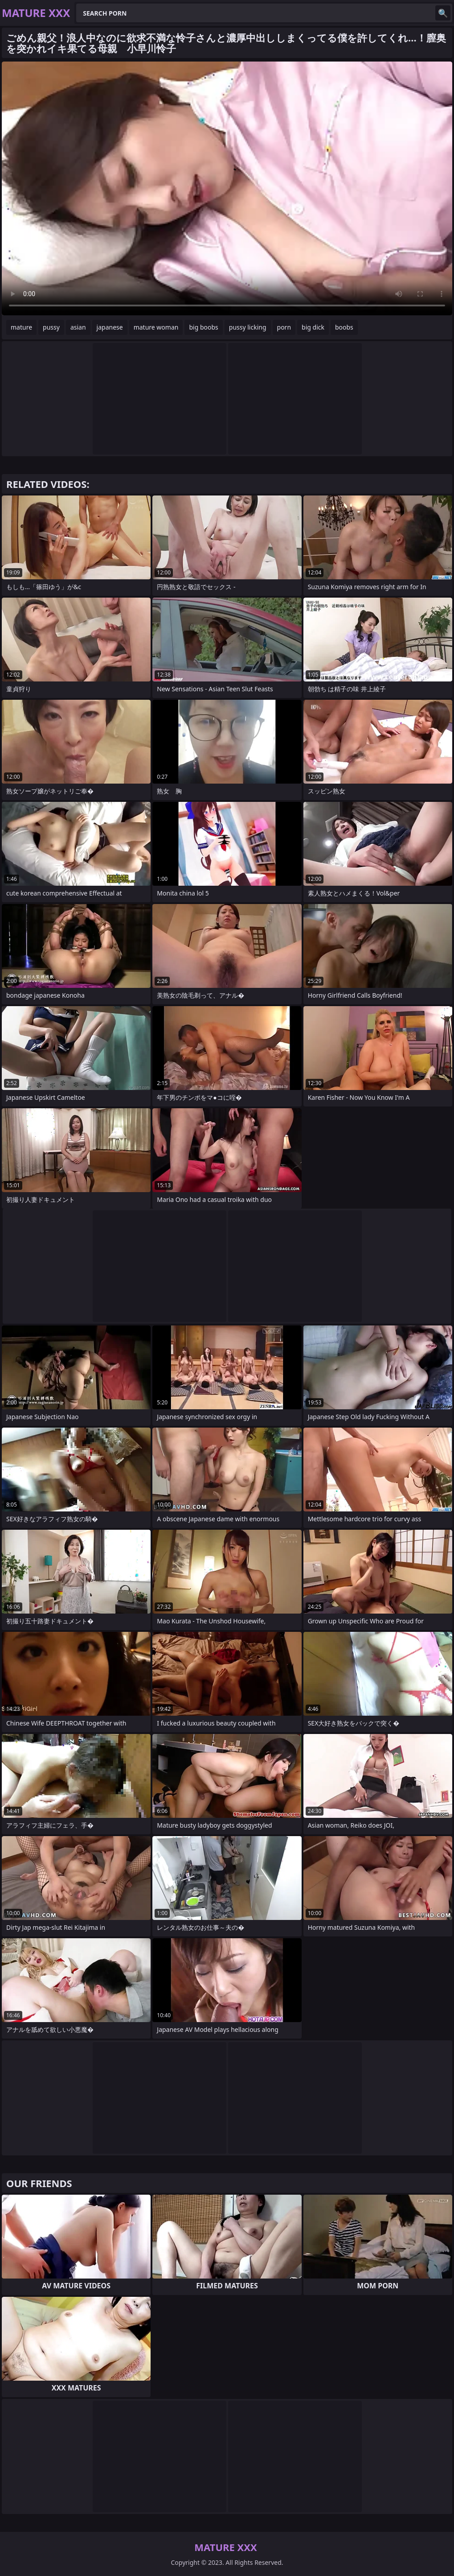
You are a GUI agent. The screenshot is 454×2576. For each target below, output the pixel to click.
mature (21, 327)
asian (78, 327)
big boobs (203, 327)
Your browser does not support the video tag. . (227, 188)
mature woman (156, 327)
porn (284, 327)
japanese (110, 327)
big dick (313, 327)
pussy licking (247, 327)
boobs (344, 327)
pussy (51, 327)
